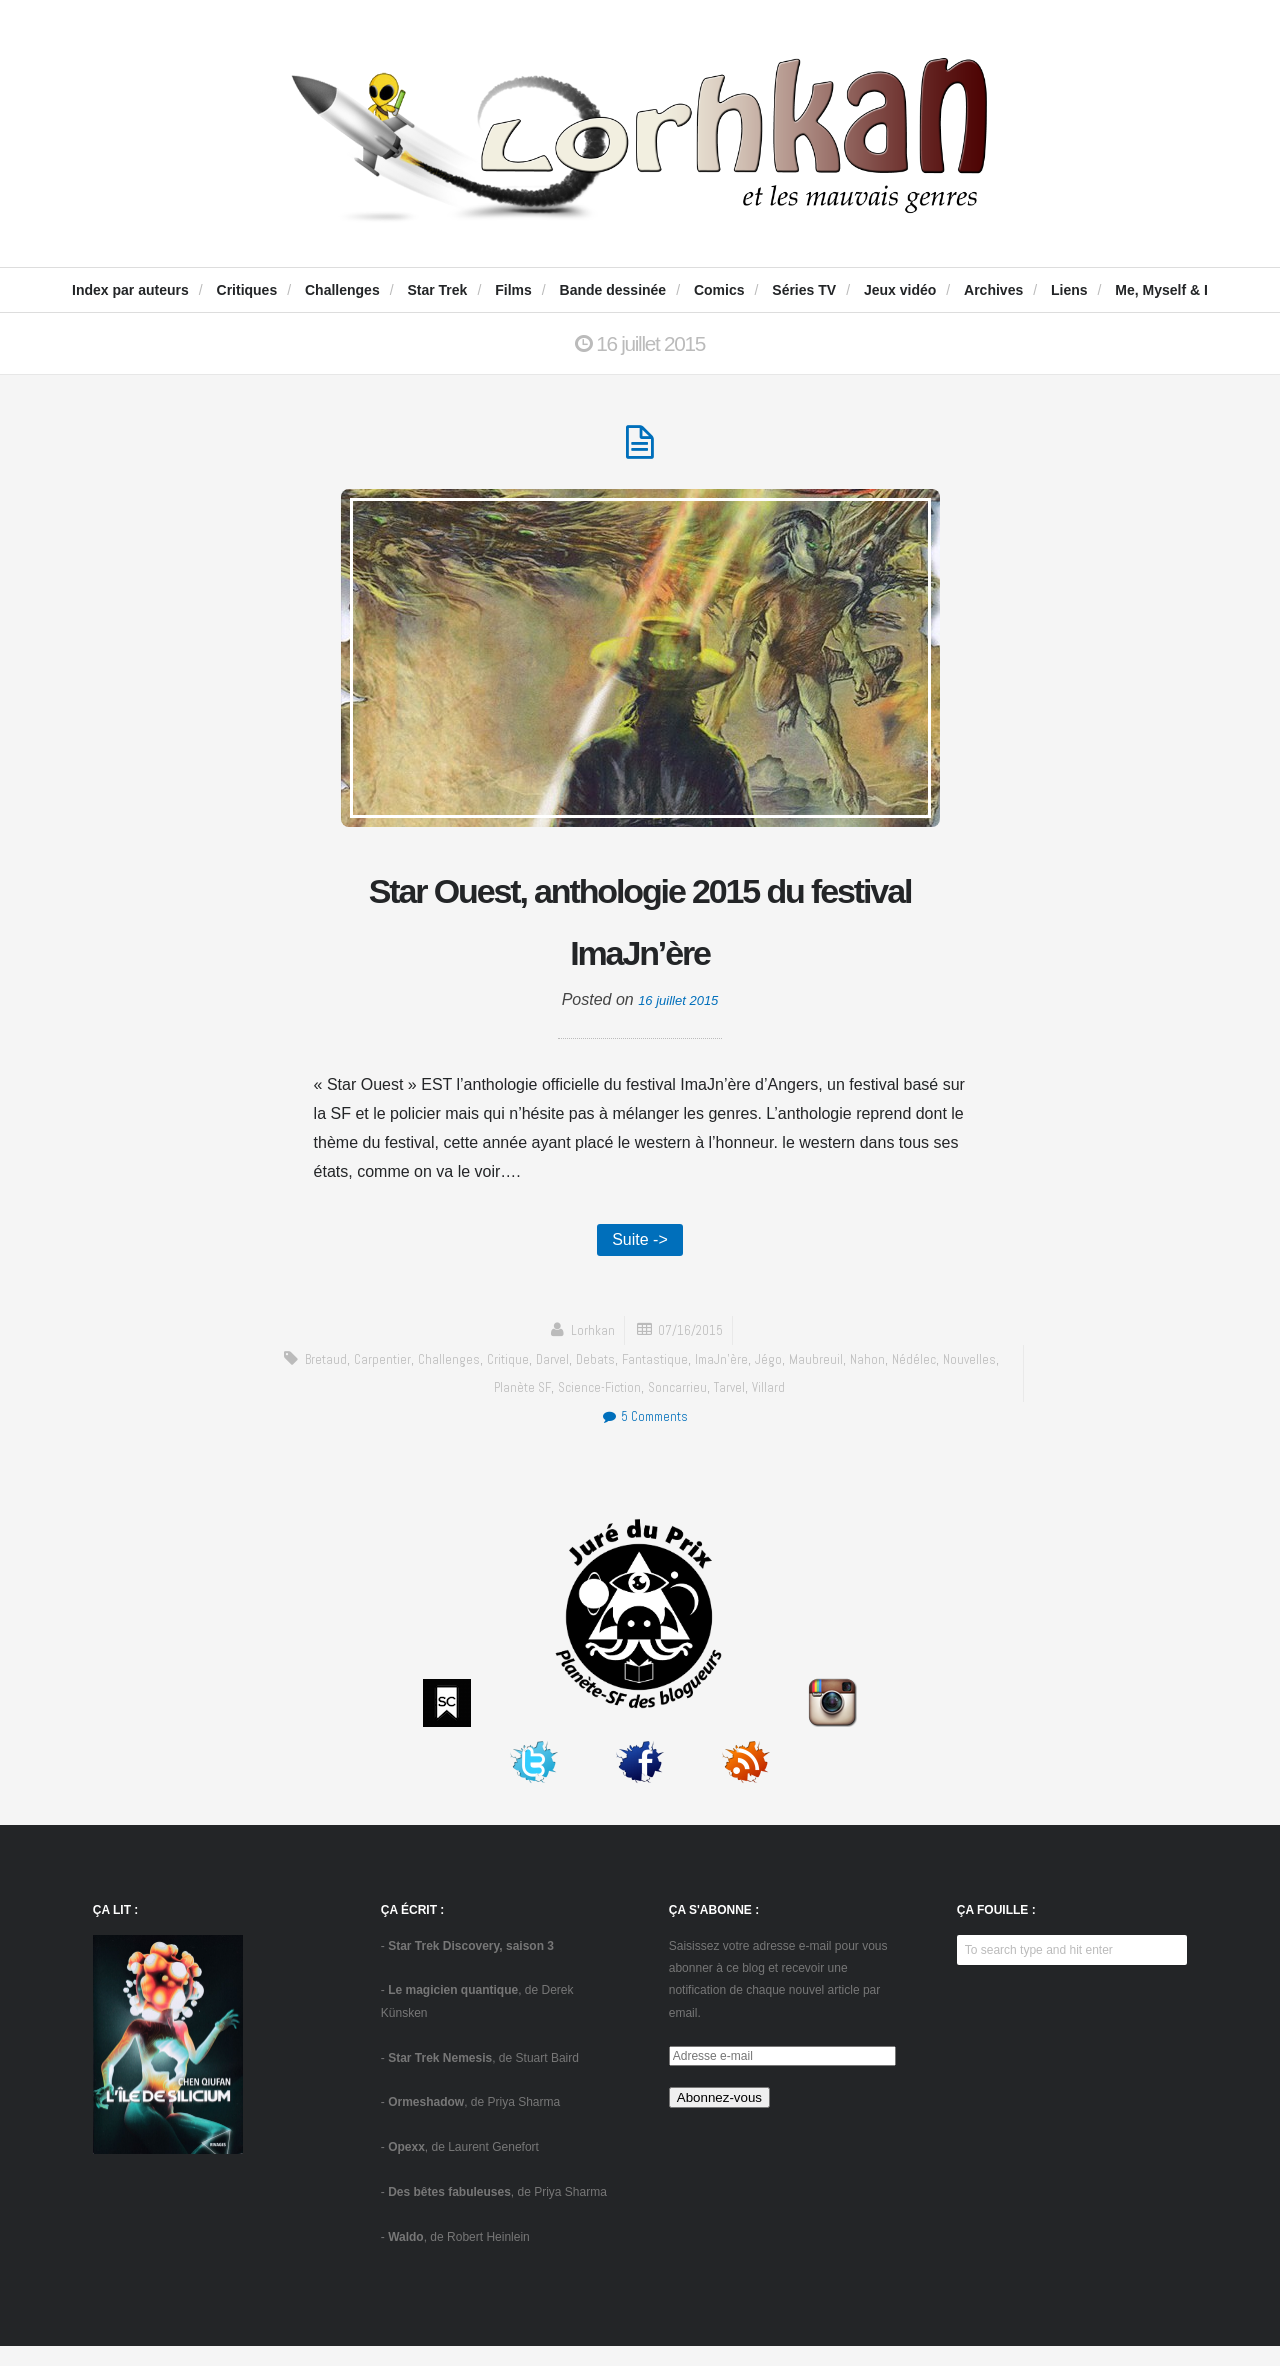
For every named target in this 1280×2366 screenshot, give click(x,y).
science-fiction (628, 1407)
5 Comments (644, 1436)
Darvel (580, 1378)
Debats (626, 1378)
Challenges (342, 290)
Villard (810, 1407)
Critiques (247, 290)
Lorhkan (587, 1349)
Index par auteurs (130, 290)
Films (513, 290)
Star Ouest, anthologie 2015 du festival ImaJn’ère (639, 930)
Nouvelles (479, 1407)
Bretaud (337, 1378)
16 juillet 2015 (678, 1013)
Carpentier (399, 1378)
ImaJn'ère (763, 1378)
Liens (1069, 290)
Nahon (916, 1378)
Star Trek (437, 290)
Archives (993, 290)
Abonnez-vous (719, 2117)
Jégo (813, 1378)
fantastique (691, 1378)
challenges (469, 1378)
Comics (719, 290)
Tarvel (768, 1407)
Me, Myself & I (1161, 290)
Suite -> (640, 1256)
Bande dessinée (613, 290)
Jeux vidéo (900, 290)
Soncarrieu (712, 1407)
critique (532, 1378)
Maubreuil (863, 1378)
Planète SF (545, 1407)
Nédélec (964, 1378)
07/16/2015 (692, 1349)
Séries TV (804, 290)
